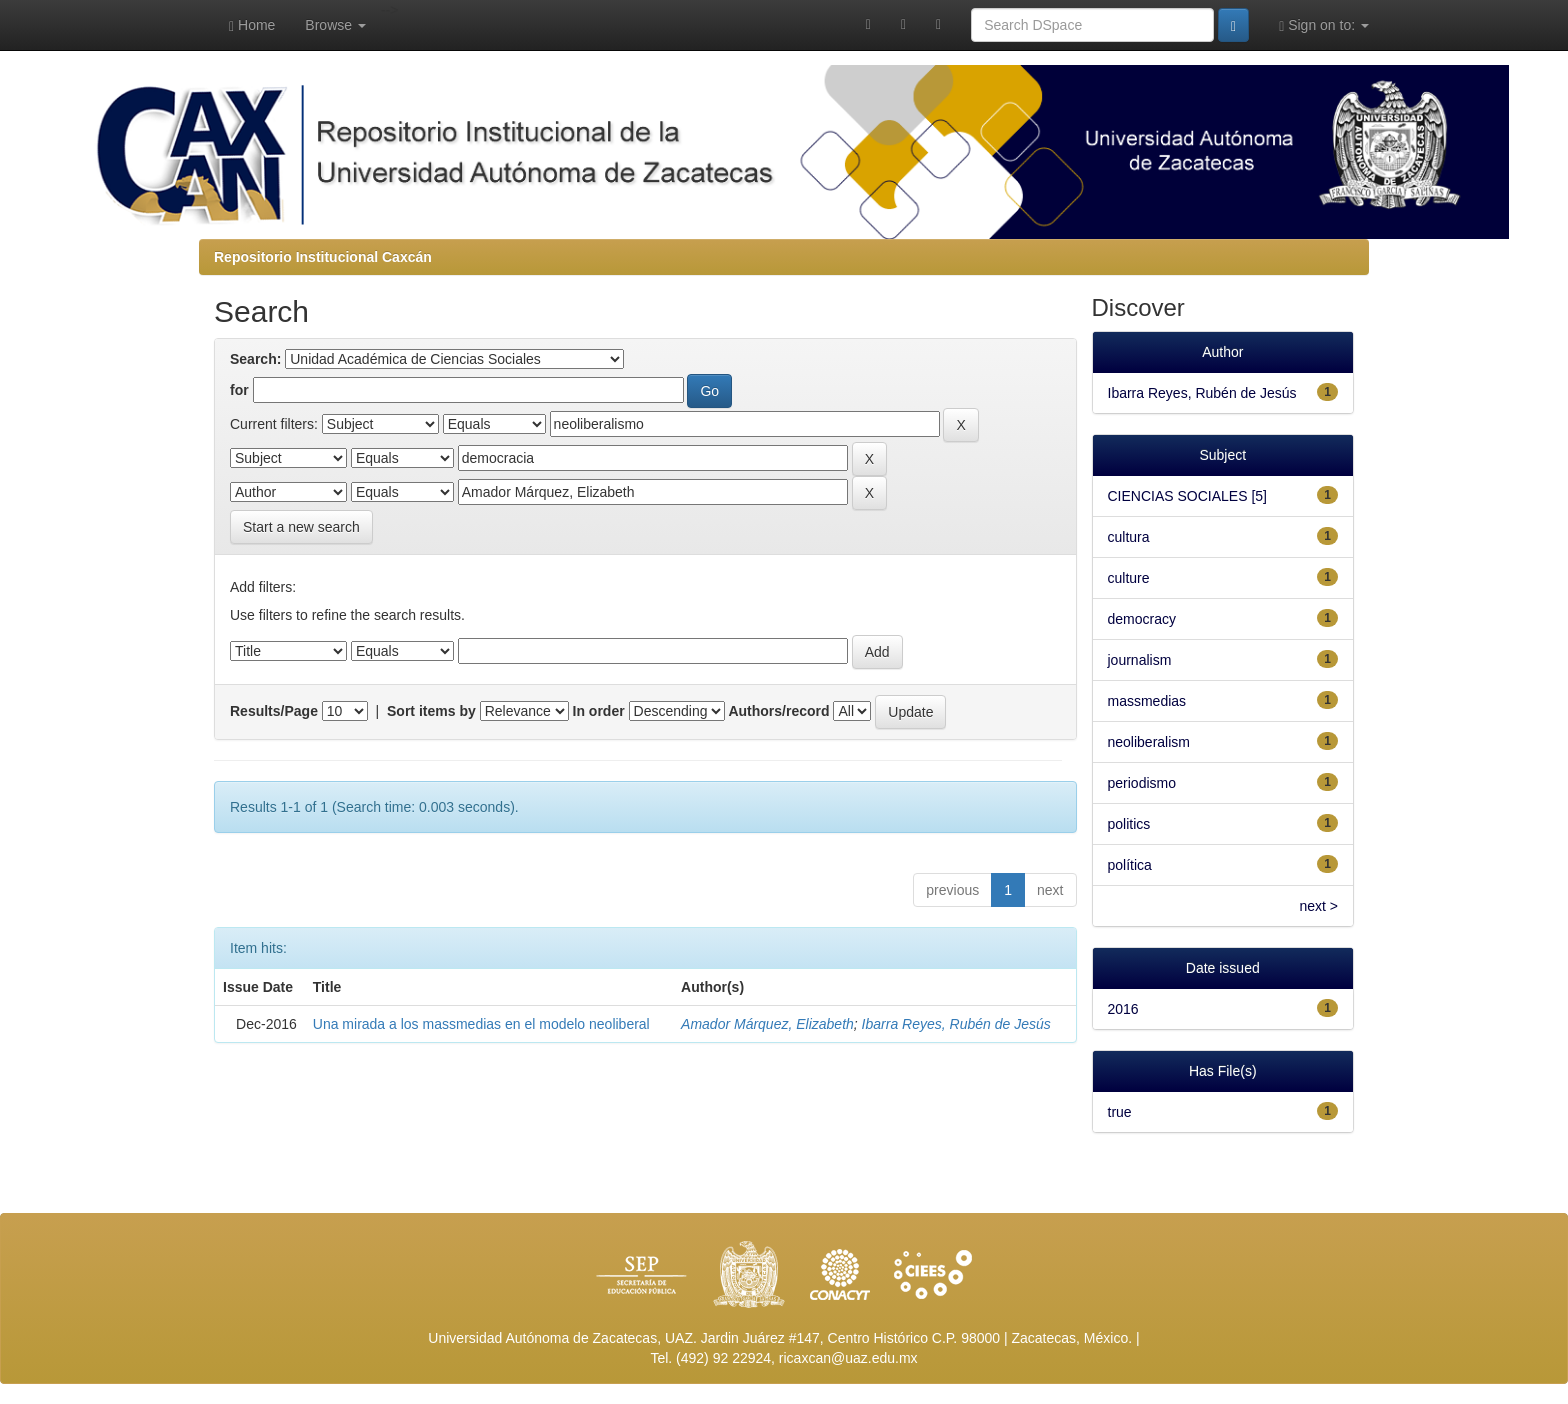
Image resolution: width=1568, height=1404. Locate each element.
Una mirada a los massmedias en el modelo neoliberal (481, 1024)
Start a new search (301, 527)
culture (1129, 578)
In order (599, 711)
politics (1129, 824)
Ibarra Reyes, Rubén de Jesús (956, 1024)
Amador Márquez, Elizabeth (767, 1024)
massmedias (1147, 701)
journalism (1140, 660)
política (1130, 865)
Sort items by (431, 711)
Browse (335, 25)
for (239, 390)
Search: (255, 359)
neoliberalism (1149, 742)
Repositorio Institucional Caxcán (323, 257)
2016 (1123, 1009)
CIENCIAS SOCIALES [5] (1188, 496)
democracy (1142, 619)
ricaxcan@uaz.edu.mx (848, 1358)
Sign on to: (1324, 25)
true (1120, 1112)
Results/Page (274, 711)
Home (252, 25)
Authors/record (778, 711)
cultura (1129, 537)
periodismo (1142, 783)
